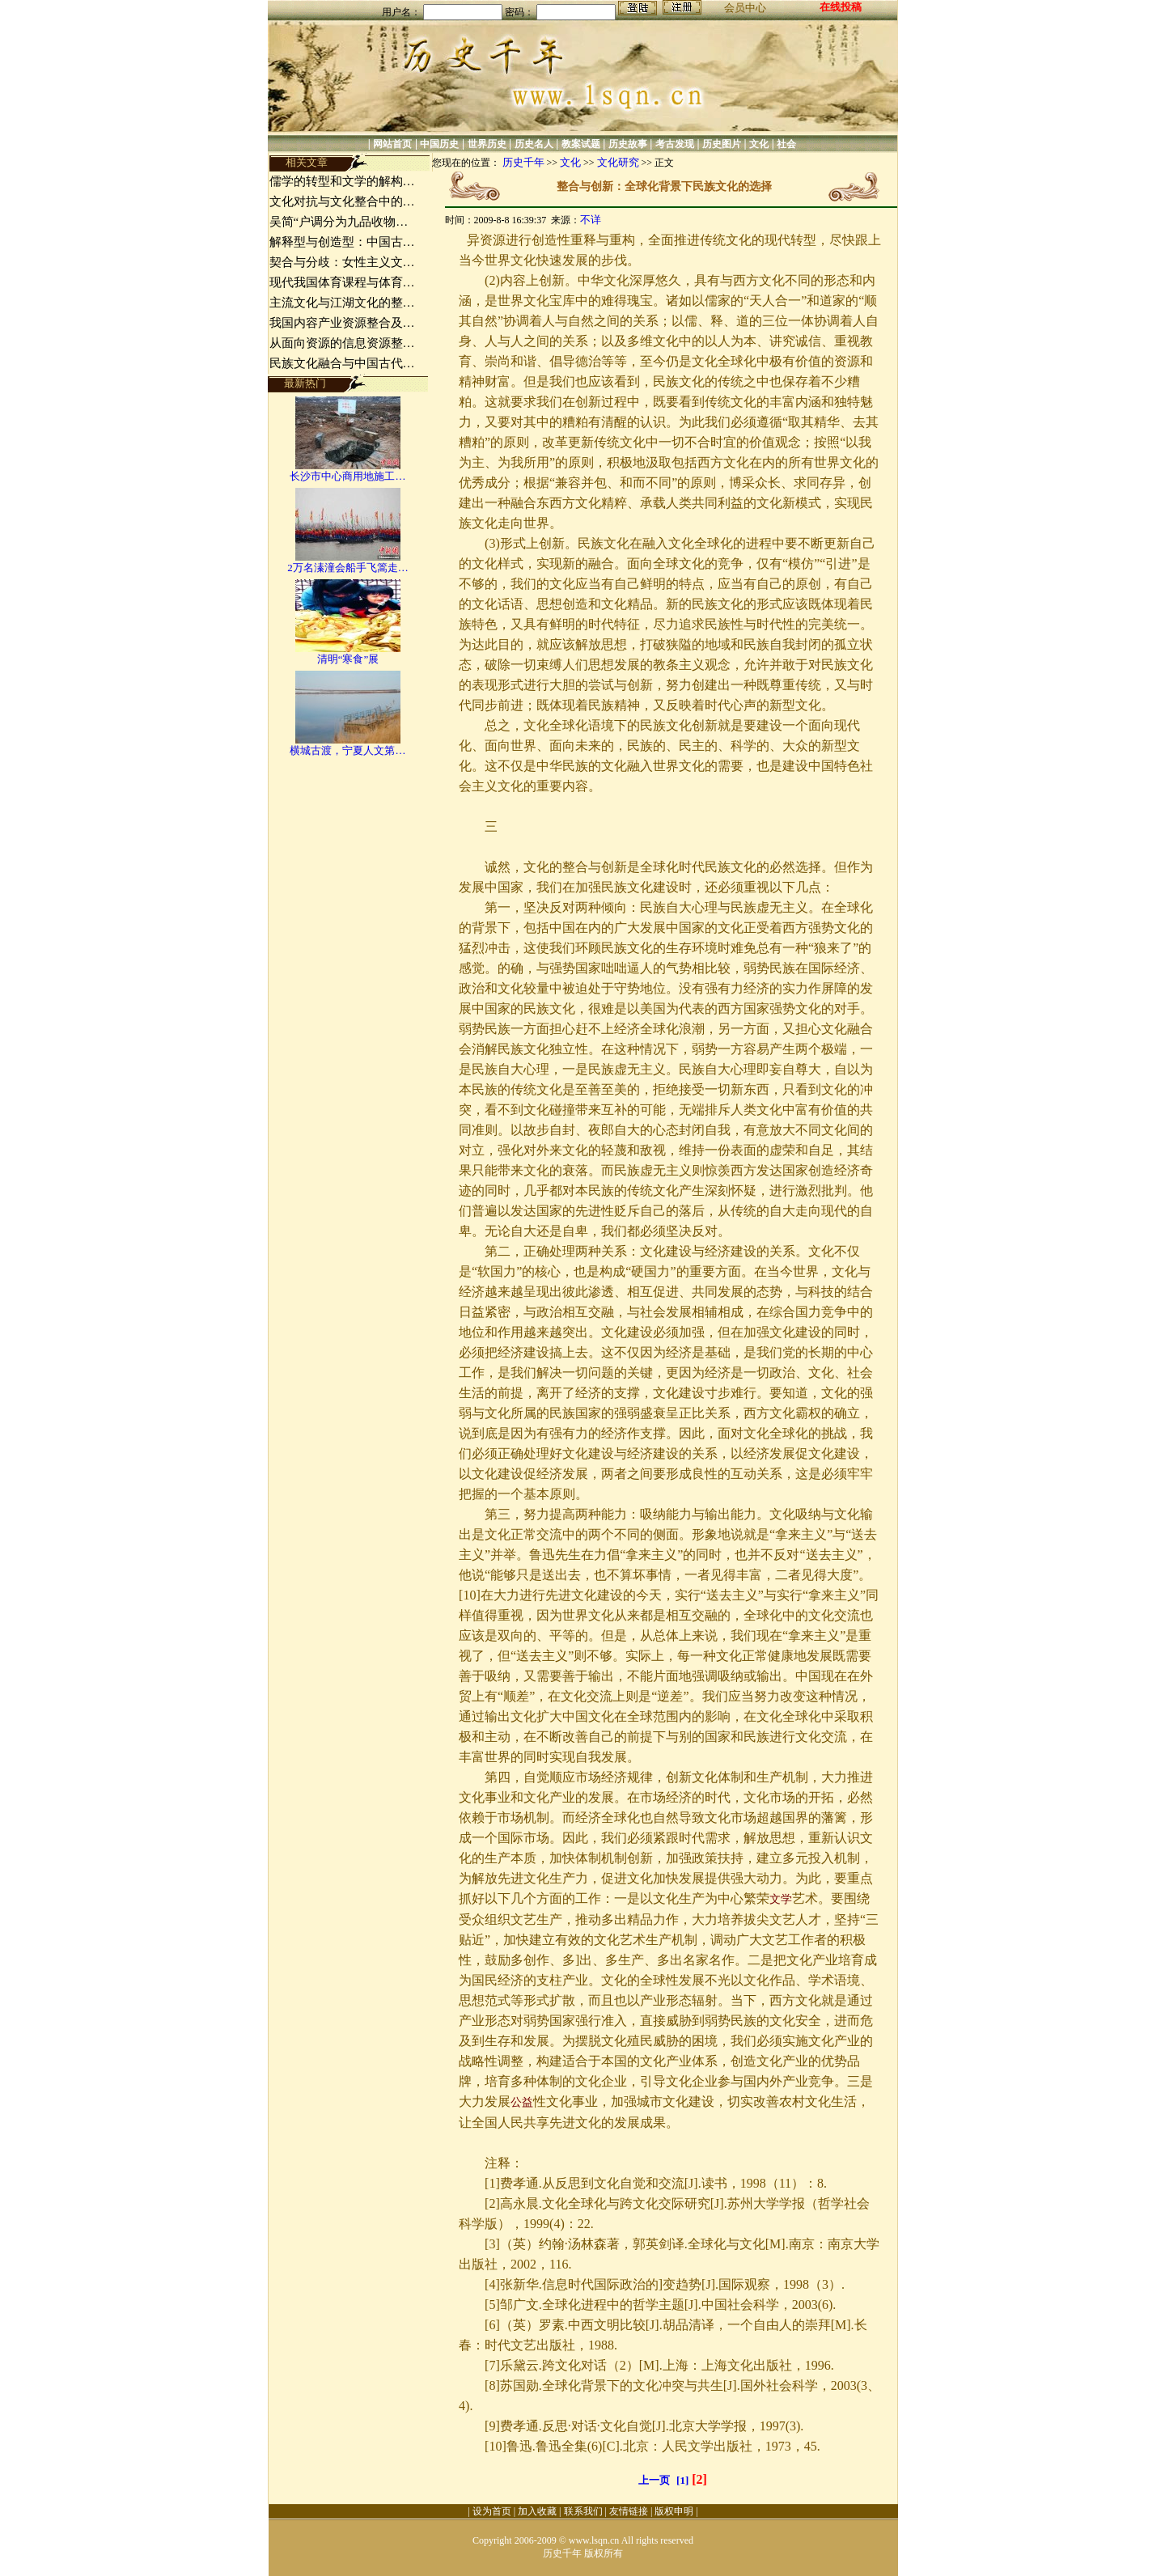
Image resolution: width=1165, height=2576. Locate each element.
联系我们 (583, 2511)
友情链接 (628, 2511)
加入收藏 (537, 2511)
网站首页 (392, 144)
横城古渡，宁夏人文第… (347, 750)
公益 (521, 2102)
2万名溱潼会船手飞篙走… (348, 567)
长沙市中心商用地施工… (347, 476)
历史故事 (627, 144)
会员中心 (745, 8)
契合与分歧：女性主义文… (342, 262)
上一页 (654, 2480)
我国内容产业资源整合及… (342, 322)
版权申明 (674, 2511)
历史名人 (534, 144)
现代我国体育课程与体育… (342, 282)
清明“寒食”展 (348, 659)
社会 (786, 144)
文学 (780, 1899)
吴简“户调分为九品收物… (339, 221)
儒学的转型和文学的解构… (342, 181)
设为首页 (491, 2511)
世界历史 (487, 144)
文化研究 (618, 162)
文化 (759, 144)
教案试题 (580, 144)
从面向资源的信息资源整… (342, 343)
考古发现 (674, 144)
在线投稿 (841, 7)
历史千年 (523, 162)
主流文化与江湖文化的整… (342, 302)
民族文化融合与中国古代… (342, 363)
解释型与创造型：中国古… (342, 241)
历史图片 (721, 144)
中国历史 (439, 144)
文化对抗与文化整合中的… (342, 201)
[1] (682, 2480)
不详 (590, 220)
